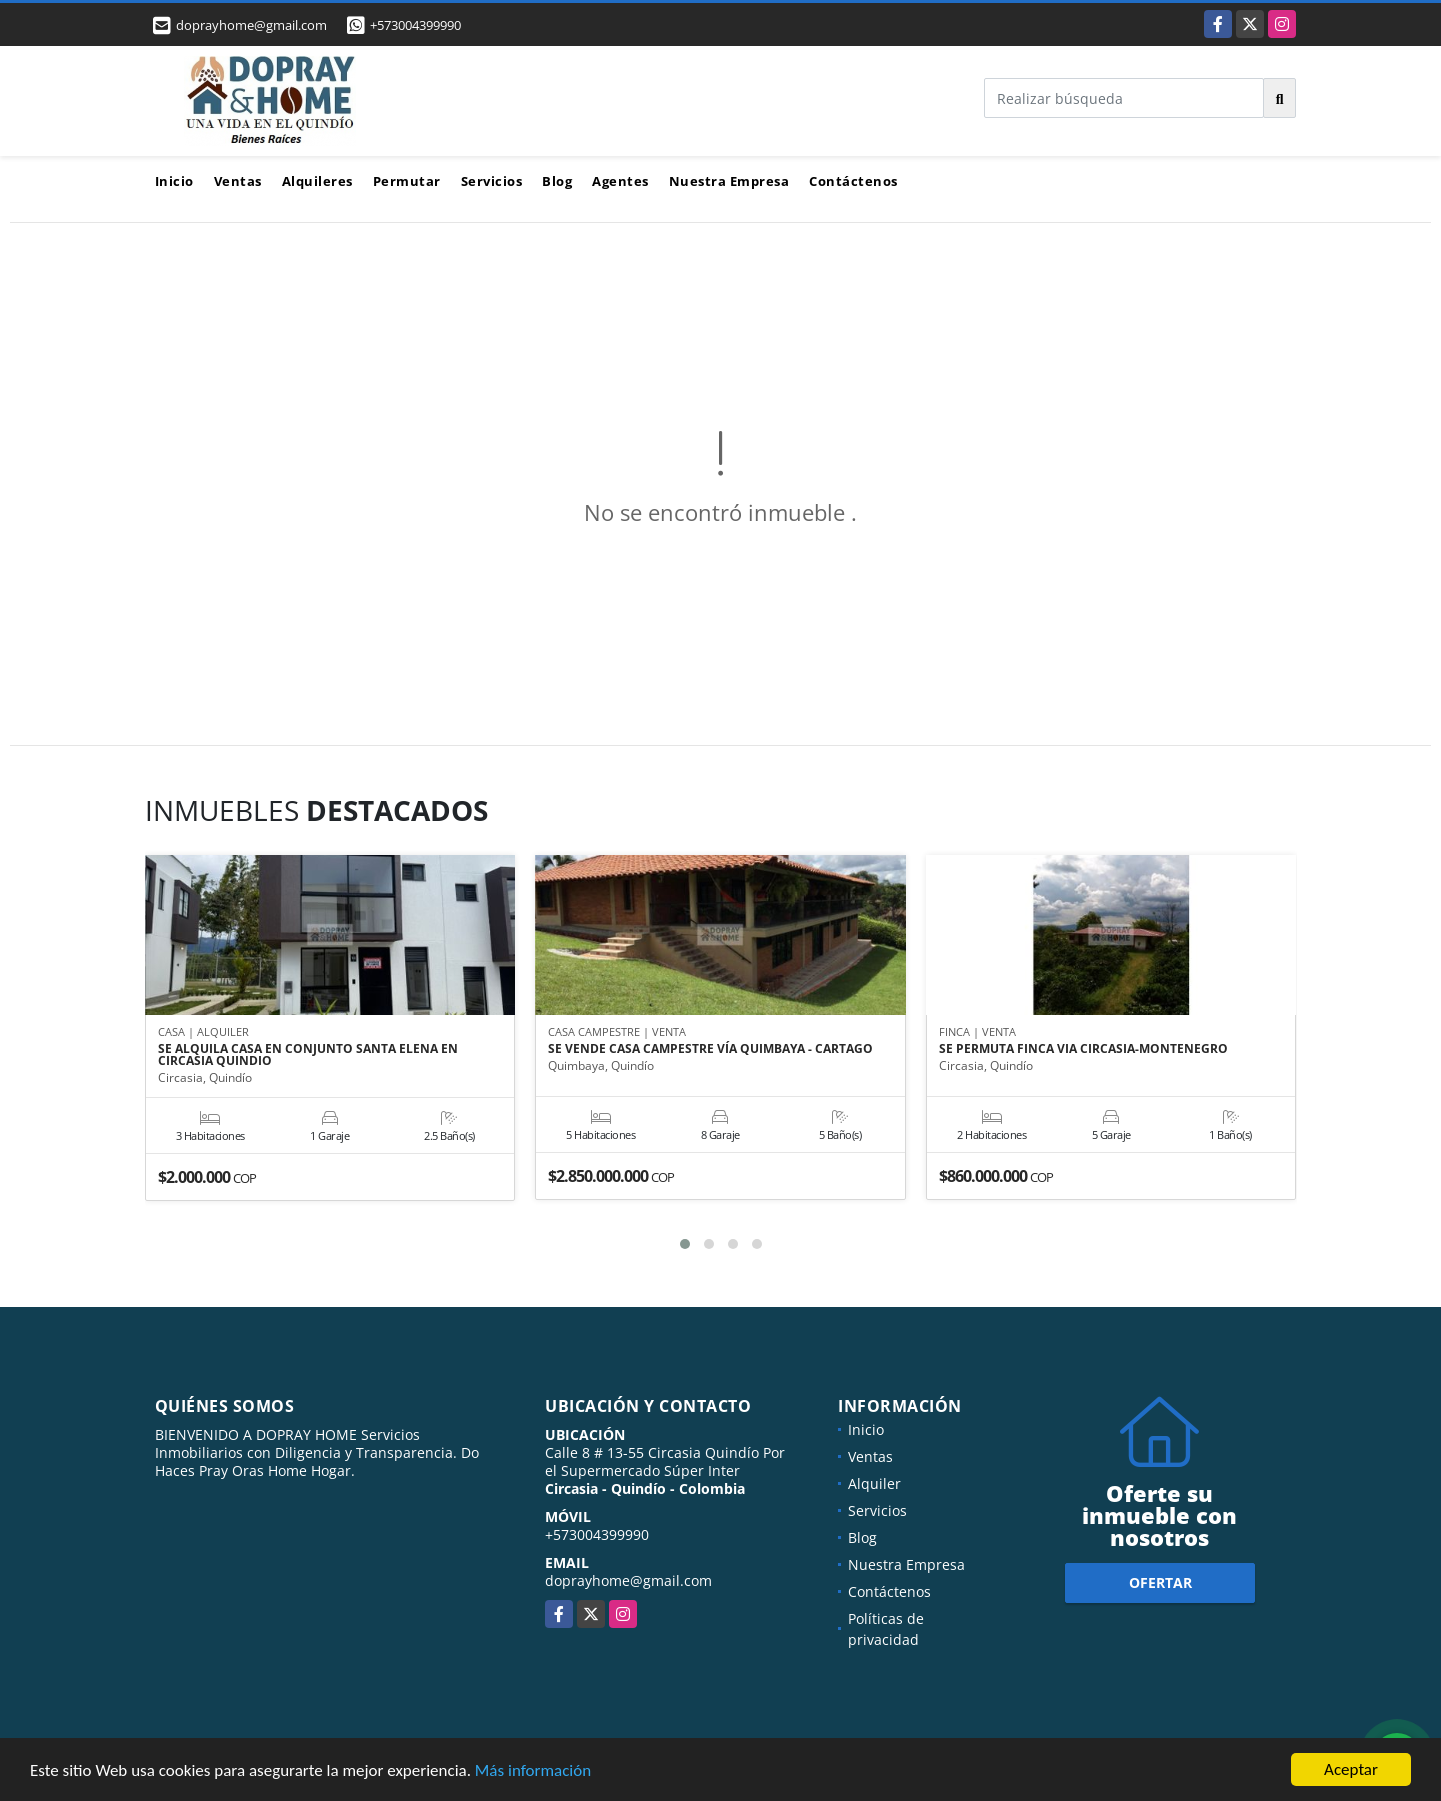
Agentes (620, 181)
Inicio (174, 181)
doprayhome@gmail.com (628, 1580)
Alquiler (874, 1483)
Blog (557, 181)
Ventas (238, 181)
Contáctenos (853, 181)
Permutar (407, 181)
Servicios (492, 181)
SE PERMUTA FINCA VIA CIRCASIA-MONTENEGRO (1083, 1049)
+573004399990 (415, 25)
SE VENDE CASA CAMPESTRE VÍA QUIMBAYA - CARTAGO (710, 1049)
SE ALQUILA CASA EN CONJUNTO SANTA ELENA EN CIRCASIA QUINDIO (308, 1055)
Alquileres (317, 181)
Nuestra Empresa (729, 181)
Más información (533, 1771)
